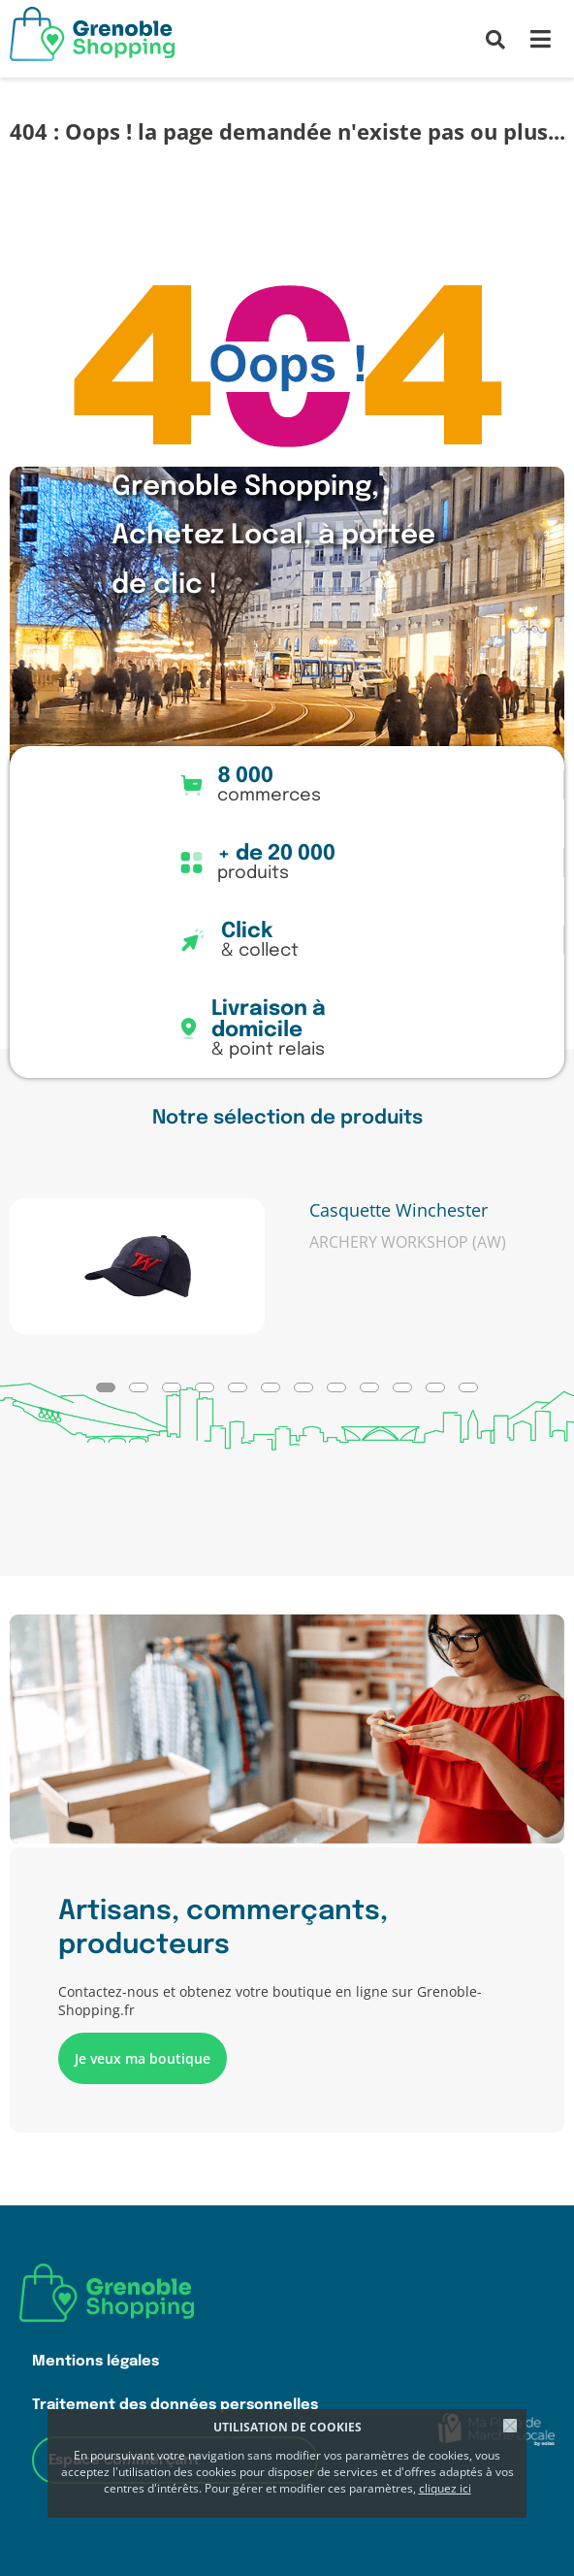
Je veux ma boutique (142, 2058)
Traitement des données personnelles (175, 2404)
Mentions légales (95, 2361)
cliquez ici (445, 2488)
